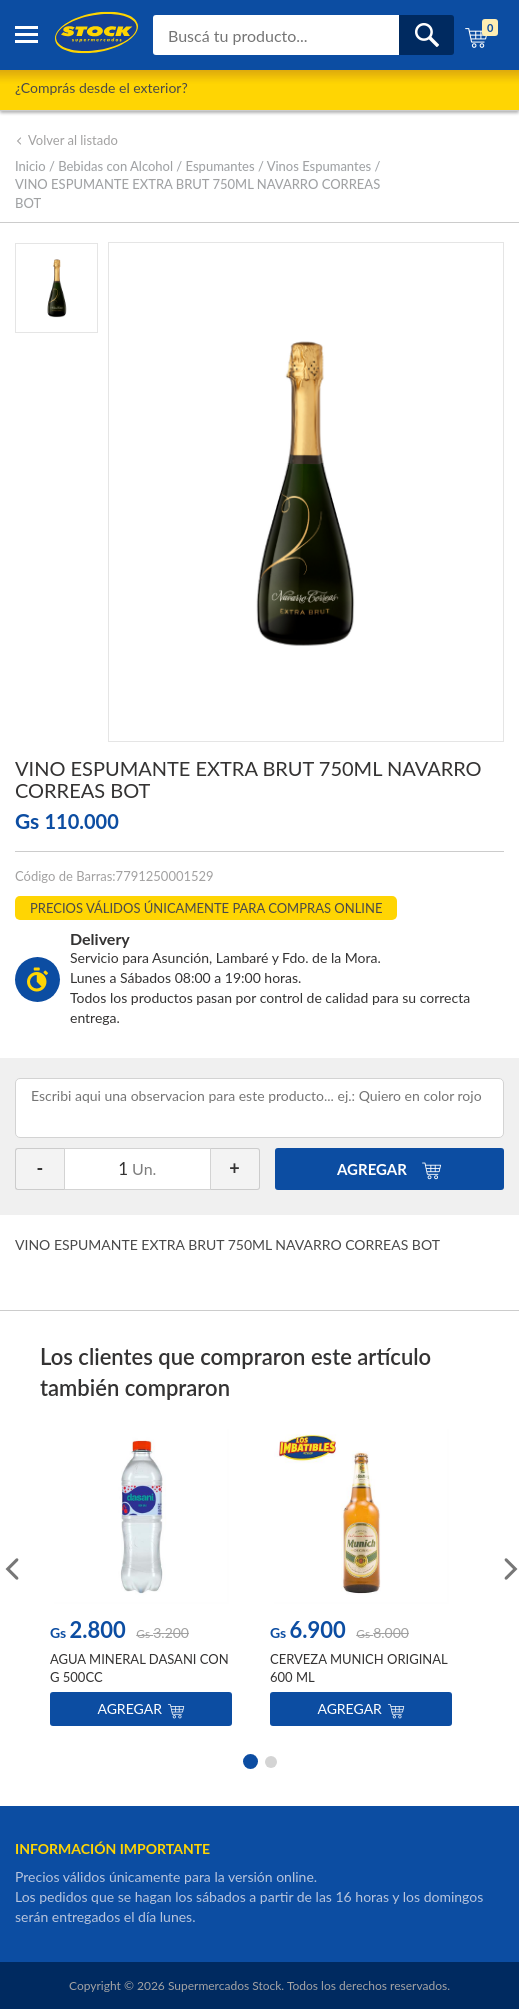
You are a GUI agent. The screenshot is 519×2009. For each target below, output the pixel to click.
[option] (141, 1582)
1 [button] (249, 1760)
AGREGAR (389, 1169)
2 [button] (271, 1760)
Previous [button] (10, 1567)
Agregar (140, 1708)
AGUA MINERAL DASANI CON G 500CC (139, 1668)
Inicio (30, 166)
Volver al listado (66, 140)
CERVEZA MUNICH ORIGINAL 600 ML (358, 1668)
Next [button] (509, 1567)
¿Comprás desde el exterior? (101, 87)
